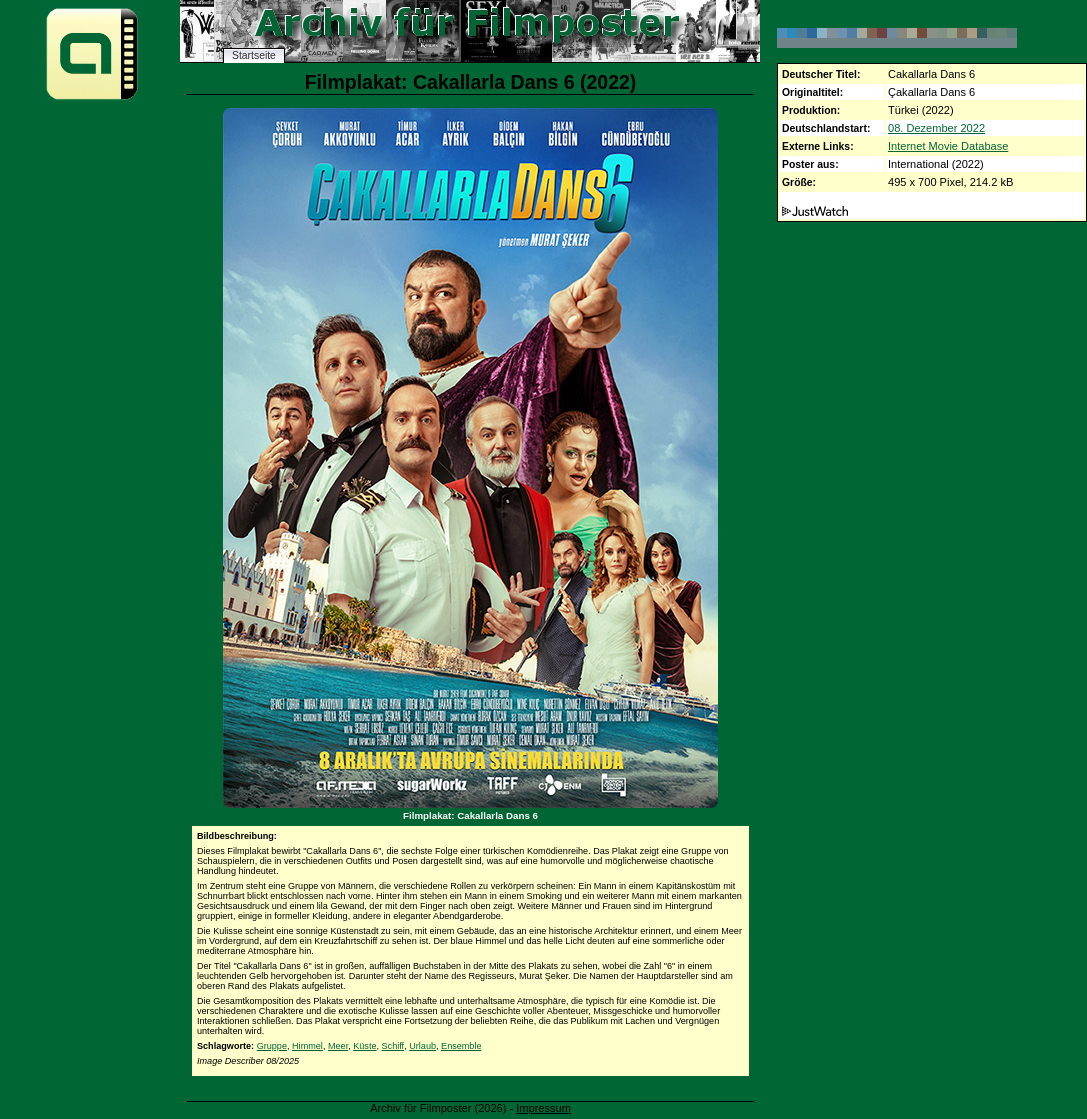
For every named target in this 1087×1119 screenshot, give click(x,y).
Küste (364, 1046)
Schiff (393, 1046)
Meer (338, 1046)
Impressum (543, 1108)
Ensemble (461, 1046)
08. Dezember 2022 (936, 128)
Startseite (254, 55)
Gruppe (272, 1046)
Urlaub (422, 1046)
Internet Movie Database (948, 146)
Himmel (307, 1046)
